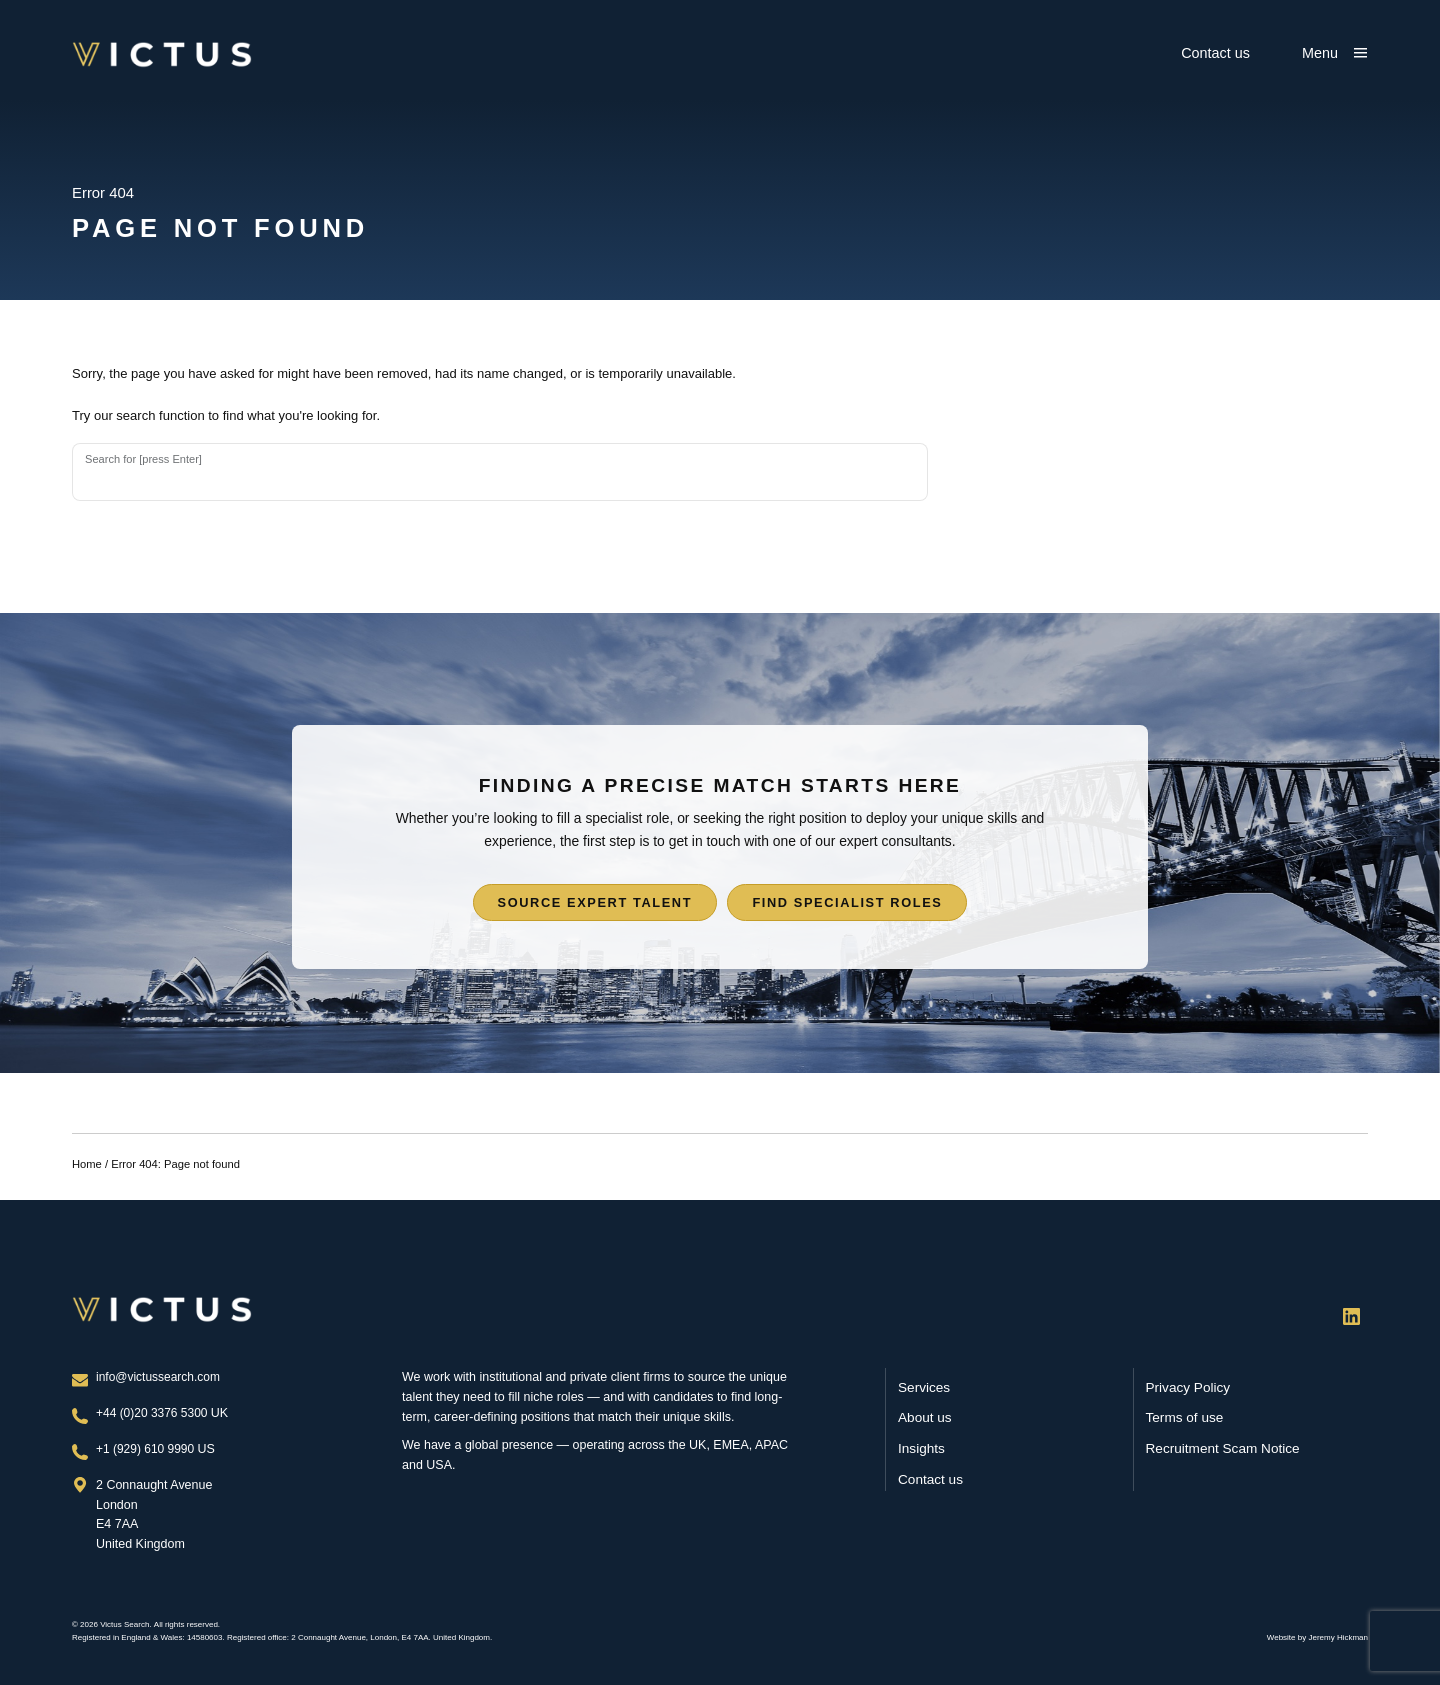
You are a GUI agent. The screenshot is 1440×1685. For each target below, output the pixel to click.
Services (924, 1387)
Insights (921, 1448)
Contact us (1215, 53)
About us (925, 1418)
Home (87, 1168)
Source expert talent (594, 906)
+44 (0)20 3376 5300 (156, 1413)
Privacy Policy (1188, 1387)
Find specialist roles (848, 906)
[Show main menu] (1335, 53)
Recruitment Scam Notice (1223, 1448)
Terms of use (1185, 1418)
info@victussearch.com (160, 1377)
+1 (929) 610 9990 (149, 1449)
